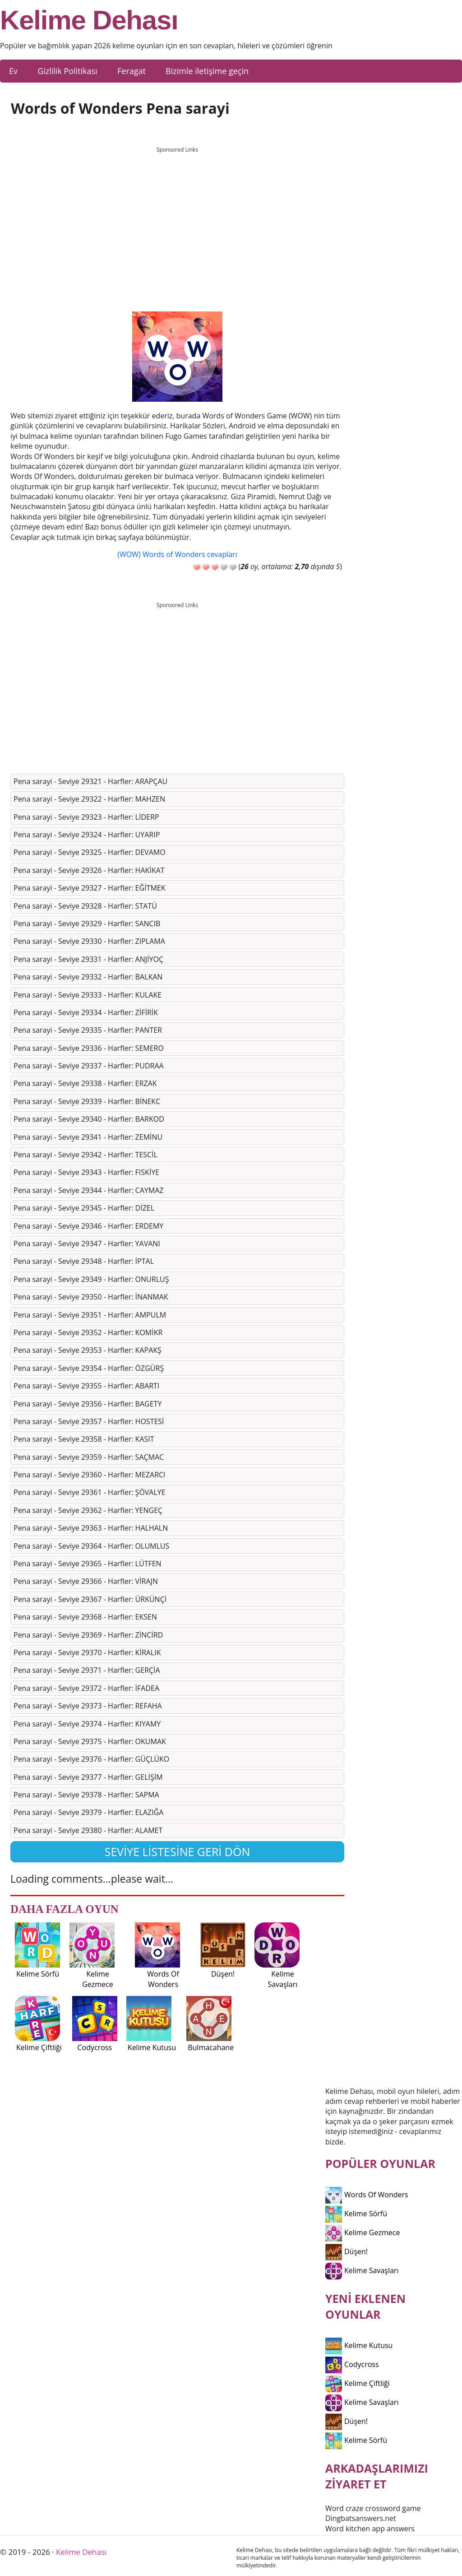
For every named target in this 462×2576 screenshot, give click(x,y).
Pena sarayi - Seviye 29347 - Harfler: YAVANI (87, 1244)
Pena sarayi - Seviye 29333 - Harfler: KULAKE (88, 995)
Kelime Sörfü (356, 2214)
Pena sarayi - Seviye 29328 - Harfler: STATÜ (85, 906)
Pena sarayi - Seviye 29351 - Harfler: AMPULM (90, 1315)
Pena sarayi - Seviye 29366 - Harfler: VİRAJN (86, 1581)
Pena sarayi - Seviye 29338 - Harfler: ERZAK (85, 1083)
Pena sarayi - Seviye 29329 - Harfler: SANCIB (87, 923)
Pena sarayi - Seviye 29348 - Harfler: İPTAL (84, 1261)
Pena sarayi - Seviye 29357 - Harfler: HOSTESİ (89, 1421)
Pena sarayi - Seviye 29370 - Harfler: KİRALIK (87, 1652)
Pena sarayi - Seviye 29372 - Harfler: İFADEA (86, 1688)
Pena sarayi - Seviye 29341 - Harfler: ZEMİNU (88, 1137)
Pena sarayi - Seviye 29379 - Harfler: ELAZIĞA (88, 1812)
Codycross (352, 2364)
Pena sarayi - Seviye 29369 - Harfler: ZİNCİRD (88, 1635)
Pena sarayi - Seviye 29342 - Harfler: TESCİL (85, 1155)
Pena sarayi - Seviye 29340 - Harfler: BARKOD (89, 1119)
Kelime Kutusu (359, 2345)
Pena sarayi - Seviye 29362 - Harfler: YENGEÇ (88, 1510)
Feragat (131, 70)
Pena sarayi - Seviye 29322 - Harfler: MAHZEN (89, 799)
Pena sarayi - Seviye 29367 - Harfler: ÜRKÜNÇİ (90, 1599)
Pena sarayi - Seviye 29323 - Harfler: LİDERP (86, 817)
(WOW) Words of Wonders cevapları (177, 554)
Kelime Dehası (89, 20)
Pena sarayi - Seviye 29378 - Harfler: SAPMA (86, 1795)
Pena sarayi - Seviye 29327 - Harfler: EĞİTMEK (90, 888)
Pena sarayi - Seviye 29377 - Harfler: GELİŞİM (88, 1777)
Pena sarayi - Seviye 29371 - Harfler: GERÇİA (87, 1670)
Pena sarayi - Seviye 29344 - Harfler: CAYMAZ (88, 1190)
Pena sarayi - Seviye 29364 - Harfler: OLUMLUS (91, 1546)
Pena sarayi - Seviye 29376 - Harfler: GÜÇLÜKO (91, 1759)
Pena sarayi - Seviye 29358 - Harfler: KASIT (84, 1439)
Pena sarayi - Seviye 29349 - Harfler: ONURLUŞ (91, 1279)
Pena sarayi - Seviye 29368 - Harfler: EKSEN (85, 1617)
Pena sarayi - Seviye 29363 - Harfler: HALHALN (91, 1528)
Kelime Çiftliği (357, 2383)
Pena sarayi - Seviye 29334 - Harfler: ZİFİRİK (86, 1012)
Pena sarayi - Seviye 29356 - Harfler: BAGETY (88, 1404)
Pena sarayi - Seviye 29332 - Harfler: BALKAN (88, 977)
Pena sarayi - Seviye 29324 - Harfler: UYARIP (87, 835)
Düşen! (346, 2251)
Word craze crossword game (373, 2508)
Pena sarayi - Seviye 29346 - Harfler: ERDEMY (88, 1226)
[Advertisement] (177, 221)
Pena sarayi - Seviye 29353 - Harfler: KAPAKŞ (88, 1350)
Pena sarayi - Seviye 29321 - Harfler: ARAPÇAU (90, 781)
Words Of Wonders (366, 2195)
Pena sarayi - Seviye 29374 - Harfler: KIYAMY (87, 1724)
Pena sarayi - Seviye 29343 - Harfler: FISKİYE (86, 1172)
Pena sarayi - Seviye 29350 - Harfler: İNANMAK (91, 1297)
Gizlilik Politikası (67, 70)
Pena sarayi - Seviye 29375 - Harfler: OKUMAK (90, 1741)
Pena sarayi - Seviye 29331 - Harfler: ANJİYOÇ (88, 959)
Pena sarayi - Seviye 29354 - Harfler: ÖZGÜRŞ (89, 1368)
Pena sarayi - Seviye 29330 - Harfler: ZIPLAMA (89, 941)
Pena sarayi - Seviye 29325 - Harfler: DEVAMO (90, 852)
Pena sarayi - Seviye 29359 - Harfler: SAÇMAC (89, 1457)
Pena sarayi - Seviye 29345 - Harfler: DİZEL (84, 1208)
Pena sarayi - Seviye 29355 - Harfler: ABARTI (86, 1386)
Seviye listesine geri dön (177, 1851)
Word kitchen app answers (370, 2529)
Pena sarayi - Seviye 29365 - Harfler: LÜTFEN (88, 1564)
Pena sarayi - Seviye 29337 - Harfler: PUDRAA (89, 1066)
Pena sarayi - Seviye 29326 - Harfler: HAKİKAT (89, 870)
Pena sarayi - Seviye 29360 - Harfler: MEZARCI (90, 1475)
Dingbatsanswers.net (360, 2518)
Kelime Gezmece (362, 2232)
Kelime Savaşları (362, 2270)
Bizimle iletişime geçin (207, 70)
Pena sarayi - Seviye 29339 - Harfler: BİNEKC (87, 1101)
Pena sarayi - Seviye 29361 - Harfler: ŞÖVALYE (90, 1492)
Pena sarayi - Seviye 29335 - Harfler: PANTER (88, 1030)
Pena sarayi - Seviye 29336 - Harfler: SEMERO (89, 1048)
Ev (13, 70)
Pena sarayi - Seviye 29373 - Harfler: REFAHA (88, 1706)
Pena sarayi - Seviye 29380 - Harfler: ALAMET (88, 1830)
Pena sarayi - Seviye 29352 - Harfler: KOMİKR (88, 1332)
